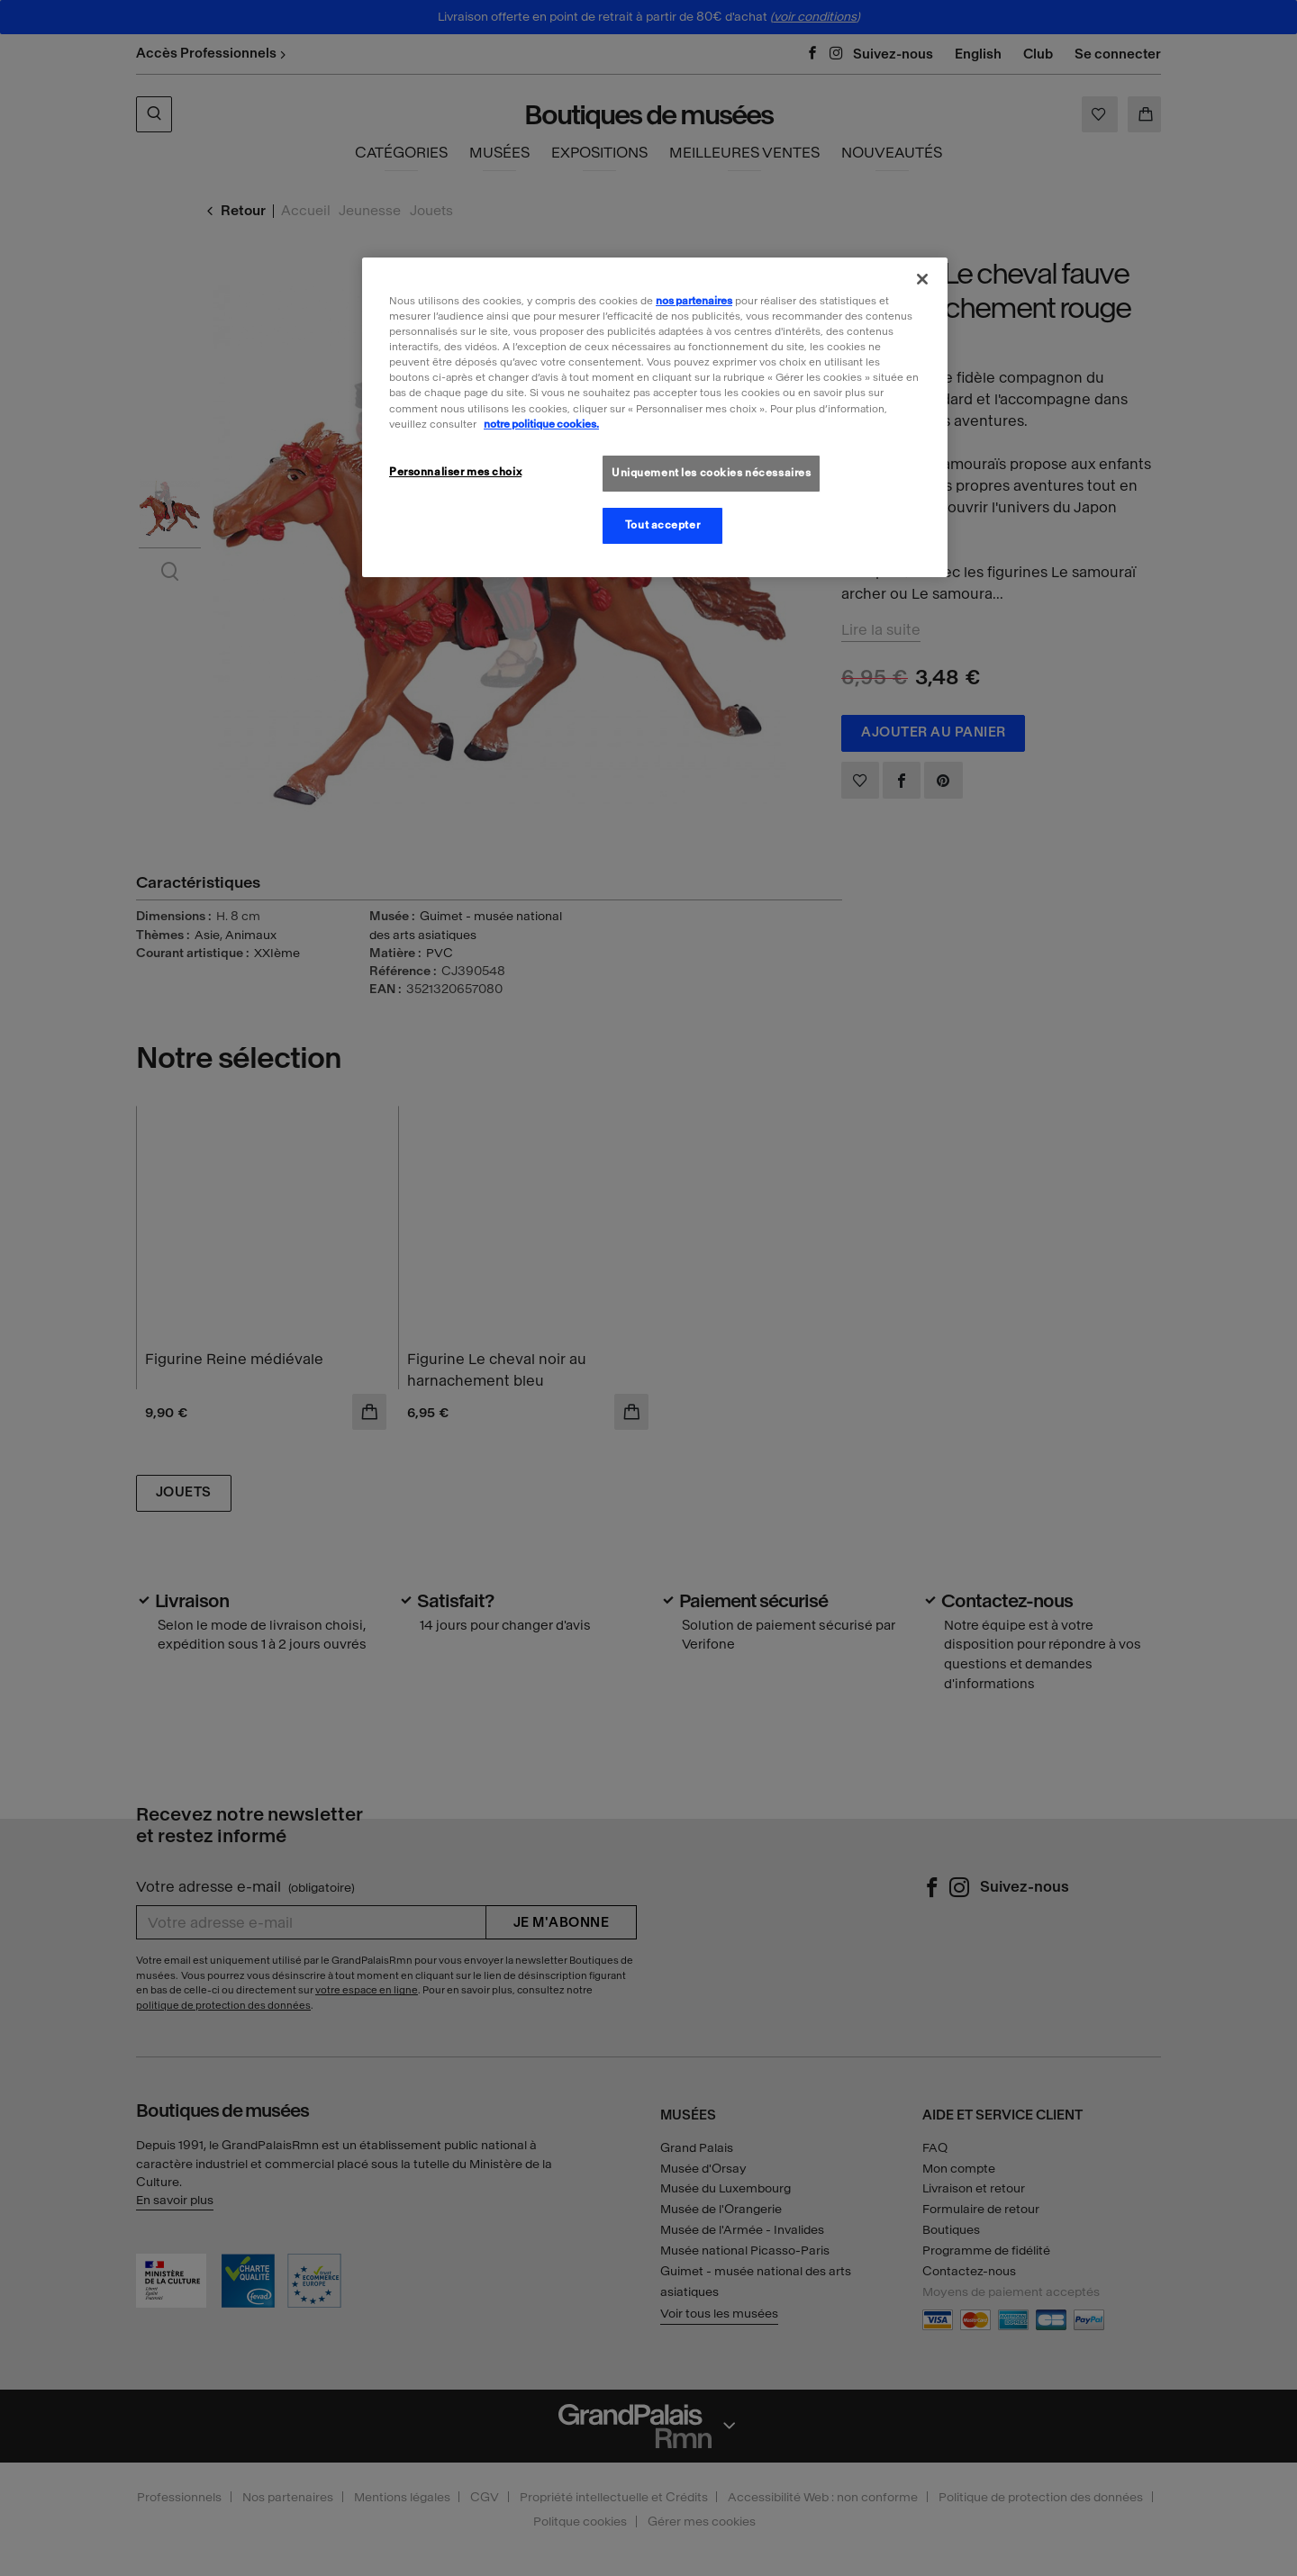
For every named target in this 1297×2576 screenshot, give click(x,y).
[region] (655, 417)
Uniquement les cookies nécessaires (711, 472)
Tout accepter (662, 525)
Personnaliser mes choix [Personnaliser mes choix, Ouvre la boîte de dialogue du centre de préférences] (455, 471)
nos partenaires (694, 300)
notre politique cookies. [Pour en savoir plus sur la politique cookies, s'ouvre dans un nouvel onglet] (541, 424)
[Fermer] (922, 279)
